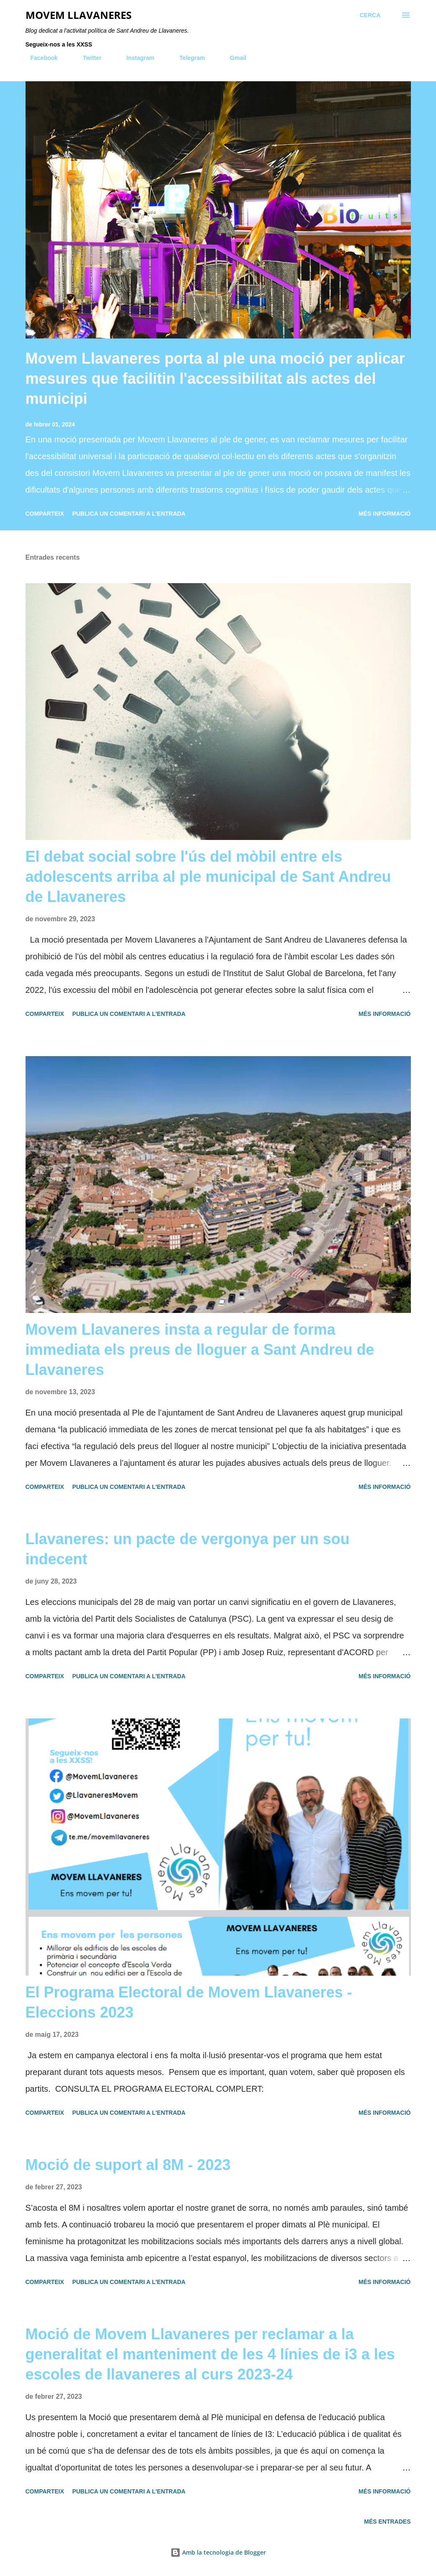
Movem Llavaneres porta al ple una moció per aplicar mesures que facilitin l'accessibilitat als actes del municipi (215, 378)
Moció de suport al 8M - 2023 (128, 2164)
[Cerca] (370, 15)
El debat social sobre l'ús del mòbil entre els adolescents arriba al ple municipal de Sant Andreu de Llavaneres (208, 876)
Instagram (135, 57)
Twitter (86, 57)
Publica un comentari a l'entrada (129, 513)
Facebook (39, 57)
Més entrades (387, 2521)
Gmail (233, 57)
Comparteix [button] (45, 513)
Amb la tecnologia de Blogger (218, 2552)
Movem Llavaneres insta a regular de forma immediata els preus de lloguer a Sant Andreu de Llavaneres (200, 1349)
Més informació (384, 513)
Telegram (187, 57)
